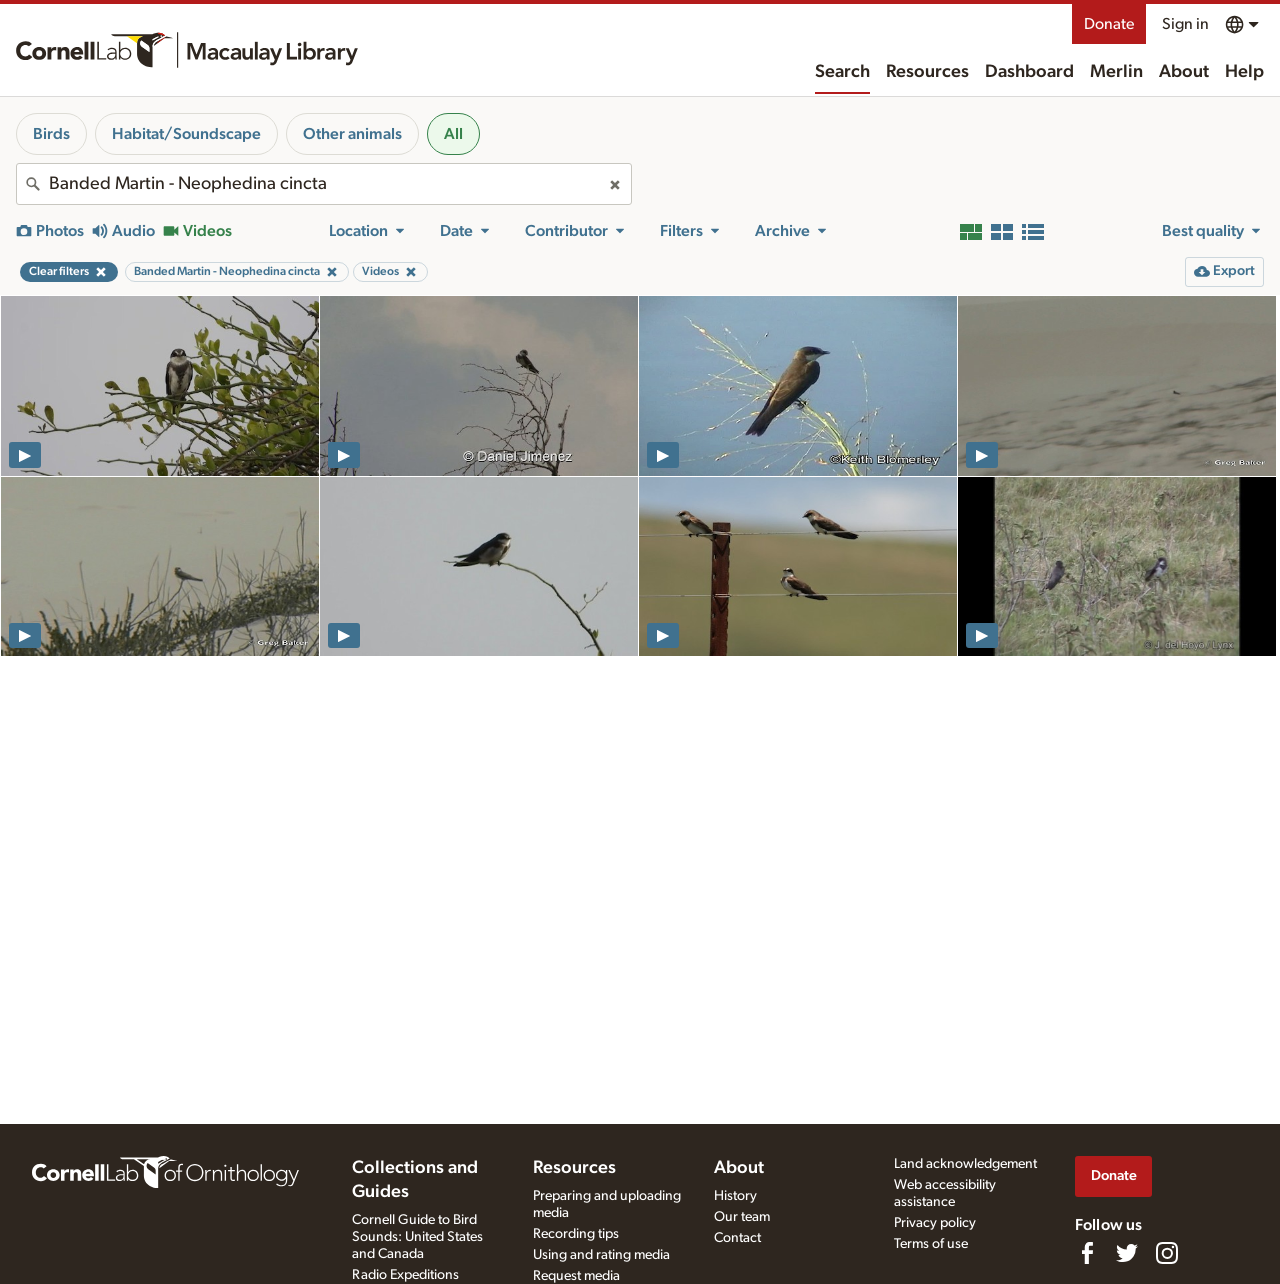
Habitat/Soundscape (186, 134)
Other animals (352, 134)
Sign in (1185, 24)
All (453, 134)
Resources (927, 72)
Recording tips (576, 1234)
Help (1244, 72)
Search (842, 72)
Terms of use (931, 1244)
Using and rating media (601, 1255)
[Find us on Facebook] (1087, 1253)
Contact (737, 1238)
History (735, 1196)
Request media (576, 1276)
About (1184, 72)
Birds (51, 134)
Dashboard (1029, 72)
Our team (742, 1217)
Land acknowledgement (965, 1164)
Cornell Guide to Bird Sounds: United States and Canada (417, 1237)
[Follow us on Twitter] (1127, 1253)
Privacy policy (935, 1223)
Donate (1109, 24)
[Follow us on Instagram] (1167, 1253)
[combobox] (324, 184)
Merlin (1116, 72)
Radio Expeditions (405, 1275)
